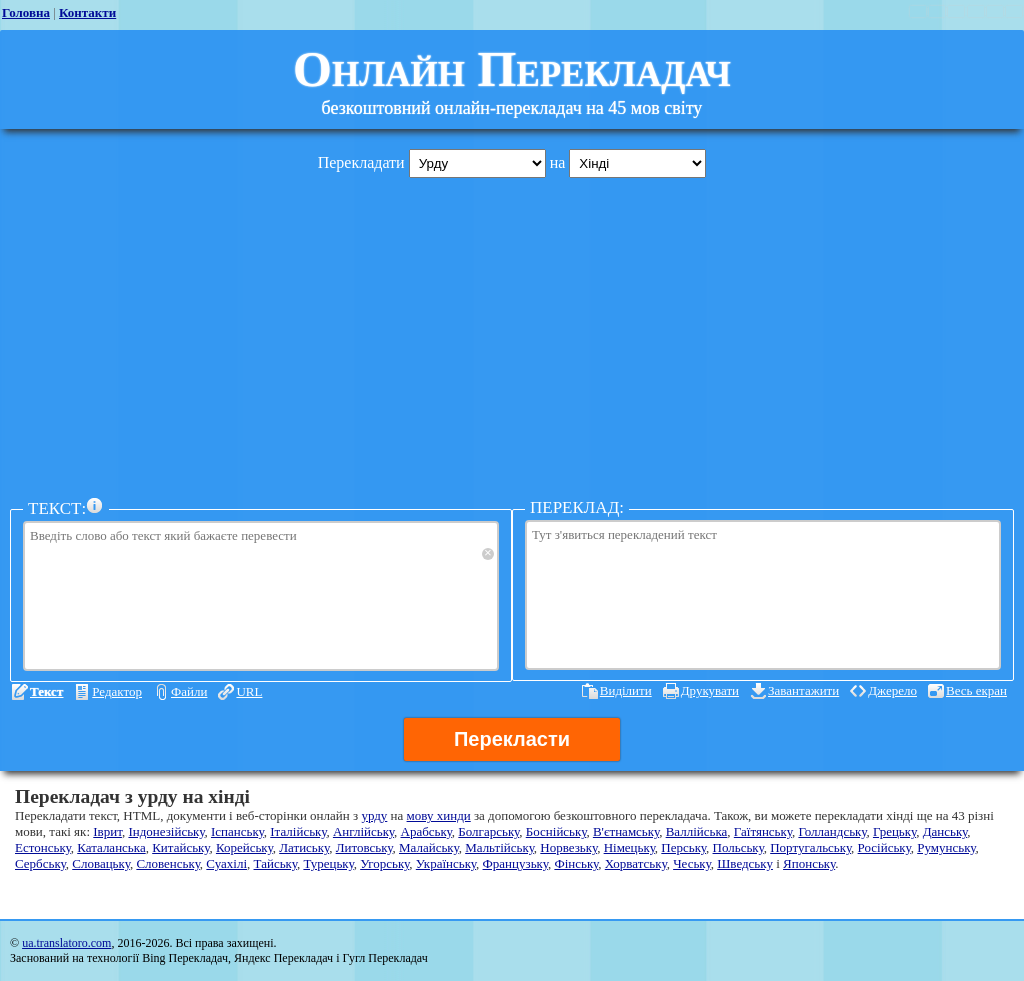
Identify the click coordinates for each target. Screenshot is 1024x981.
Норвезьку (568, 847)
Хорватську (636, 863)
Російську (884, 847)
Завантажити (803, 690)
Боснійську (556, 831)
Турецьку (328, 863)
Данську (945, 831)
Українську (446, 863)
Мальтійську (499, 847)
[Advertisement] (512, 333)
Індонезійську (166, 831)
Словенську (167, 863)
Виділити (626, 690)
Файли (189, 691)
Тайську (275, 863)
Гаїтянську (763, 831)
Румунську (946, 847)
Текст (46, 691)
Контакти (87, 12)
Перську (683, 847)
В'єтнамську (626, 831)
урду (374, 815)
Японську (809, 863)
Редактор (117, 691)
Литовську (364, 847)
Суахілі (226, 863)
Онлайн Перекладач (512, 69)
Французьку (515, 863)
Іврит (107, 831)
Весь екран (976, 690)
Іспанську (237, 831)
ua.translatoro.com (66, 943)
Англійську (363, 831)
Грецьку (894, 831)
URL (249, 691)
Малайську (429, 847)
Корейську (244, 847)
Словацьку (101, 863)
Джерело (892, 690)
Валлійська (697, 831)
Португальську (810, 847)
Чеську (692, 863)
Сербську (40, 863)
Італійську (298, 831)
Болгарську (488, 831)
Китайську (180, 847)
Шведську (745, 863)
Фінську (576, 863)
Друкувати (710, 690)
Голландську (832, 831)
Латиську (304, 847)
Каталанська (111, 847)
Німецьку (629, 847)
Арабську (426, 831)
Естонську (43, 847)
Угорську (384, 863)
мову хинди (439, 815)
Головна (26, 12)
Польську (738, 847)
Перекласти (512, 739)
